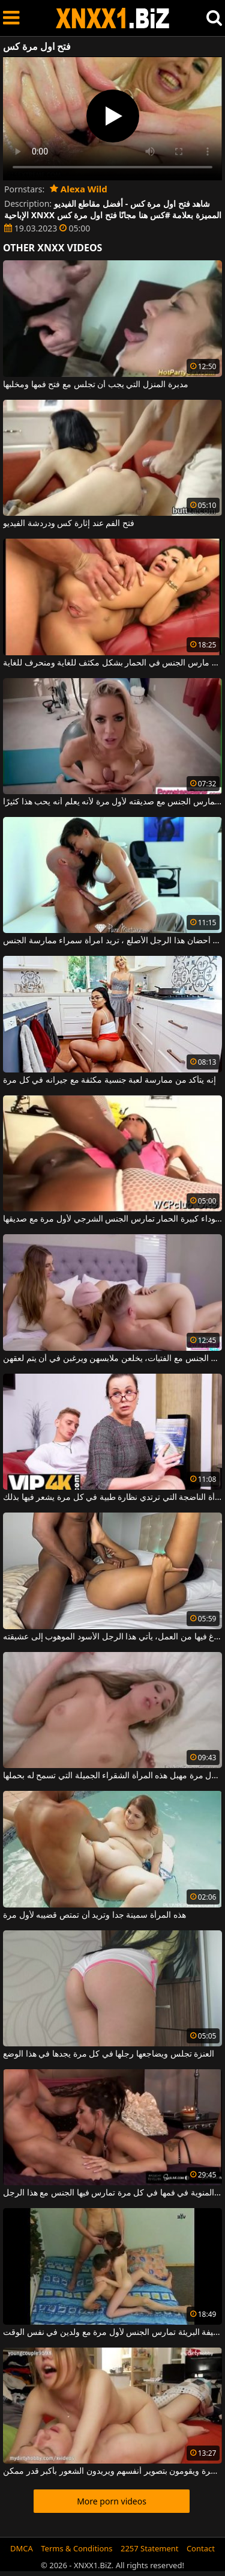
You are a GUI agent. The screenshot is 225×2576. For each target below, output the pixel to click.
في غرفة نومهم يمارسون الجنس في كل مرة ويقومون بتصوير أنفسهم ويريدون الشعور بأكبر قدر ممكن (112, 2471)
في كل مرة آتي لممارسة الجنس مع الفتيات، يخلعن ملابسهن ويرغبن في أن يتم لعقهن (112, 1358)
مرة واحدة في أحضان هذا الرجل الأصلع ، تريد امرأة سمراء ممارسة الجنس (112, 941)
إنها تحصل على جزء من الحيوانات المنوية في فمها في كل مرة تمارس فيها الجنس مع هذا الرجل (112, 2193)
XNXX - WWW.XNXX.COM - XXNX (113, 18)
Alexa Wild (78, 189)
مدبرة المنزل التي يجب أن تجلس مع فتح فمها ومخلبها (95, 385)
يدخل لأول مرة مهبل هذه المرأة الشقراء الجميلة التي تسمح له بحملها (112, 1776)
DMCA (21, 2548)
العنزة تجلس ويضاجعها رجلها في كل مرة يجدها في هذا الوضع (108, 2054)
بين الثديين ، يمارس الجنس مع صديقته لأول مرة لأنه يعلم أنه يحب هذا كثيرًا (112, 802)
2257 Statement (150, 2548)
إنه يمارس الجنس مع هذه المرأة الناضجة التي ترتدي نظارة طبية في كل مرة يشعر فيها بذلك (112, 1497)
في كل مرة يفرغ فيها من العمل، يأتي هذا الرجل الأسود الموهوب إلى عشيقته (112, 1637)
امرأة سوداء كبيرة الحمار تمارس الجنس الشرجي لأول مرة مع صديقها (112, 1219)
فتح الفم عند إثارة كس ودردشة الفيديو (68, 523)
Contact (201, 2548)
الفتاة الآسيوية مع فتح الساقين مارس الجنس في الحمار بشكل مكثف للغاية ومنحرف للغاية (112, 663)
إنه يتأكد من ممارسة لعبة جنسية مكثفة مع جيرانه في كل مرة (109, 1080)
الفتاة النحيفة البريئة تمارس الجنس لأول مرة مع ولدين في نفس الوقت (112, 2332)
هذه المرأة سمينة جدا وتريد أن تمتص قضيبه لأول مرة (94, 1915)
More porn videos (111, 2501)
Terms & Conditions (76, 2548)
